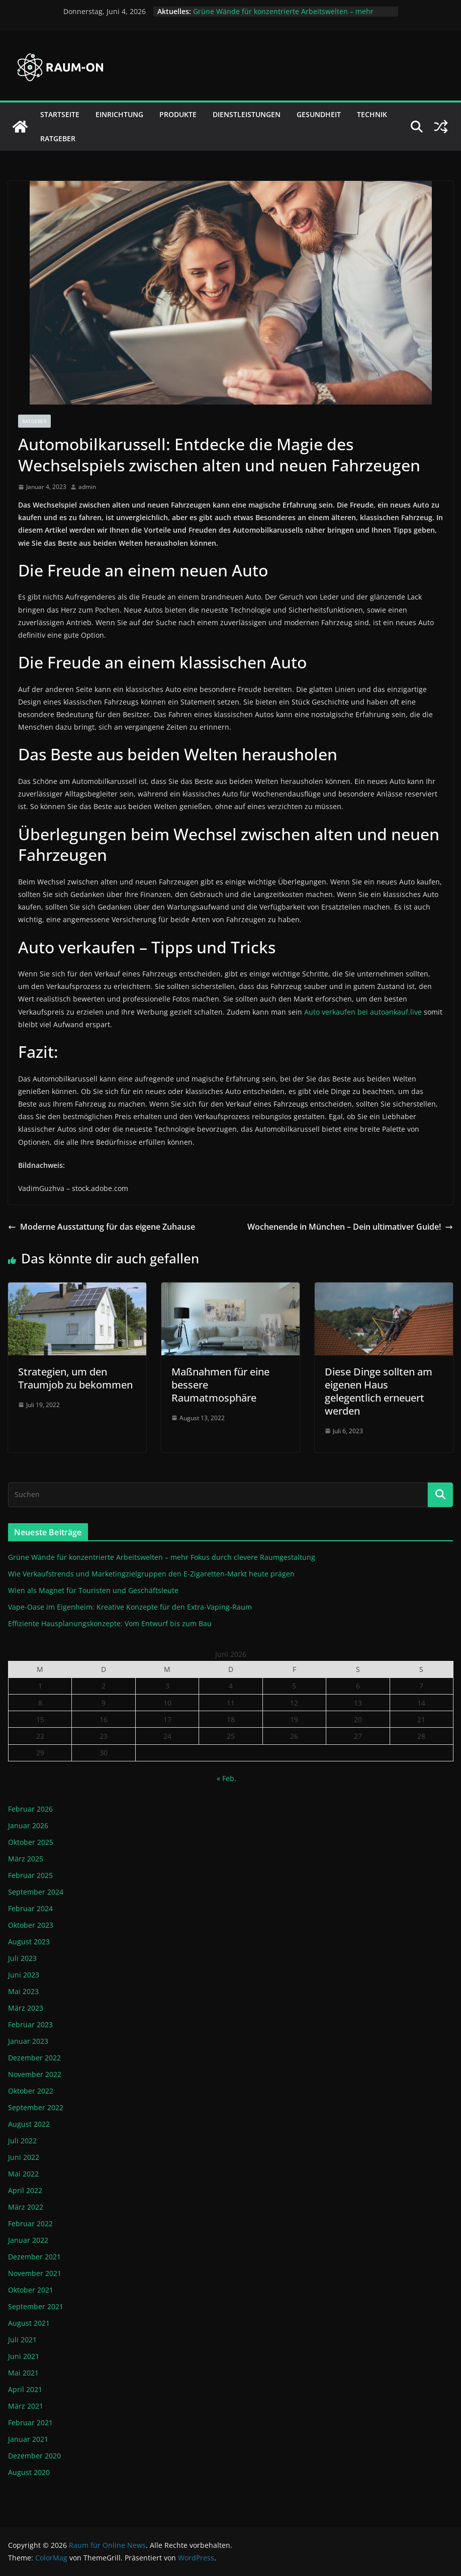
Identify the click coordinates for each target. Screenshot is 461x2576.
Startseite (59, 114)
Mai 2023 (23, 1991)
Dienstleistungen (247, 114)
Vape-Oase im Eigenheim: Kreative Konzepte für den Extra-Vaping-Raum (130, 1607)
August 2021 (29, 2323)
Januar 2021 (28, 2439)
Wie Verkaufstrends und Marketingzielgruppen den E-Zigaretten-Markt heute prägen (151, 1573)
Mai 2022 (23, 2173)
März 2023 (25, 2008)
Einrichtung (119, 114)
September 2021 (35, 2306)
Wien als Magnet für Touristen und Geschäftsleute (93, 1590)
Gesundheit (319, 114)
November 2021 (34, 2273)
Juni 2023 (23, 1974)
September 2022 (35, 2107)
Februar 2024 (30, 1908)
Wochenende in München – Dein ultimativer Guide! (350, 1226)
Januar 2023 (28, 2041)
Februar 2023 (30, 2024)
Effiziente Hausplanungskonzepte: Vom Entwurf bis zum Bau (110, 1623)
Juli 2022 (22, 2140)
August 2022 (29, 2124)
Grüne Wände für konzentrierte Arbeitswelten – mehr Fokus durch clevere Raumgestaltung (283, 16)
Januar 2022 (28, 2240)
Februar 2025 (30, 1875)
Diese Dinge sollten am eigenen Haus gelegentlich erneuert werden (378, 1391)
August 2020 (29, 2472)
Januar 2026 (28, 1825)
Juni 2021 (23, 2356)
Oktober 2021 (30, 2290)
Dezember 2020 (34, 2455)
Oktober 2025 (30, 1842)
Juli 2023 (22, 1958)
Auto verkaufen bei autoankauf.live (363, 1012)
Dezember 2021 (34, 2256)
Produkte (178, 114)
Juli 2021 (22, 2339)
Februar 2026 (30, 1809)
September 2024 (35, 1892)
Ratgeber (57, 138)
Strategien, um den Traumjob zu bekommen (75, 1378)
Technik (372, 114)
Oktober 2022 (30, 2091)
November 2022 (34, 2074)
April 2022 (25, 2190)
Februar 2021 (30, 2422)
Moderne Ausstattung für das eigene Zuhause (101, 1226)
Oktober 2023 (30, 1925)
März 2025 (25, 1858)
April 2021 (25, 2389)
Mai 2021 (23, 2372)
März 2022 (25, 2207)
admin (87, 486)
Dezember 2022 (34, 2057)
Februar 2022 (30, 2223)
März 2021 (25, 2406)
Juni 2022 (23, 2157)
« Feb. (226, 1778)
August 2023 (29, 1941)
